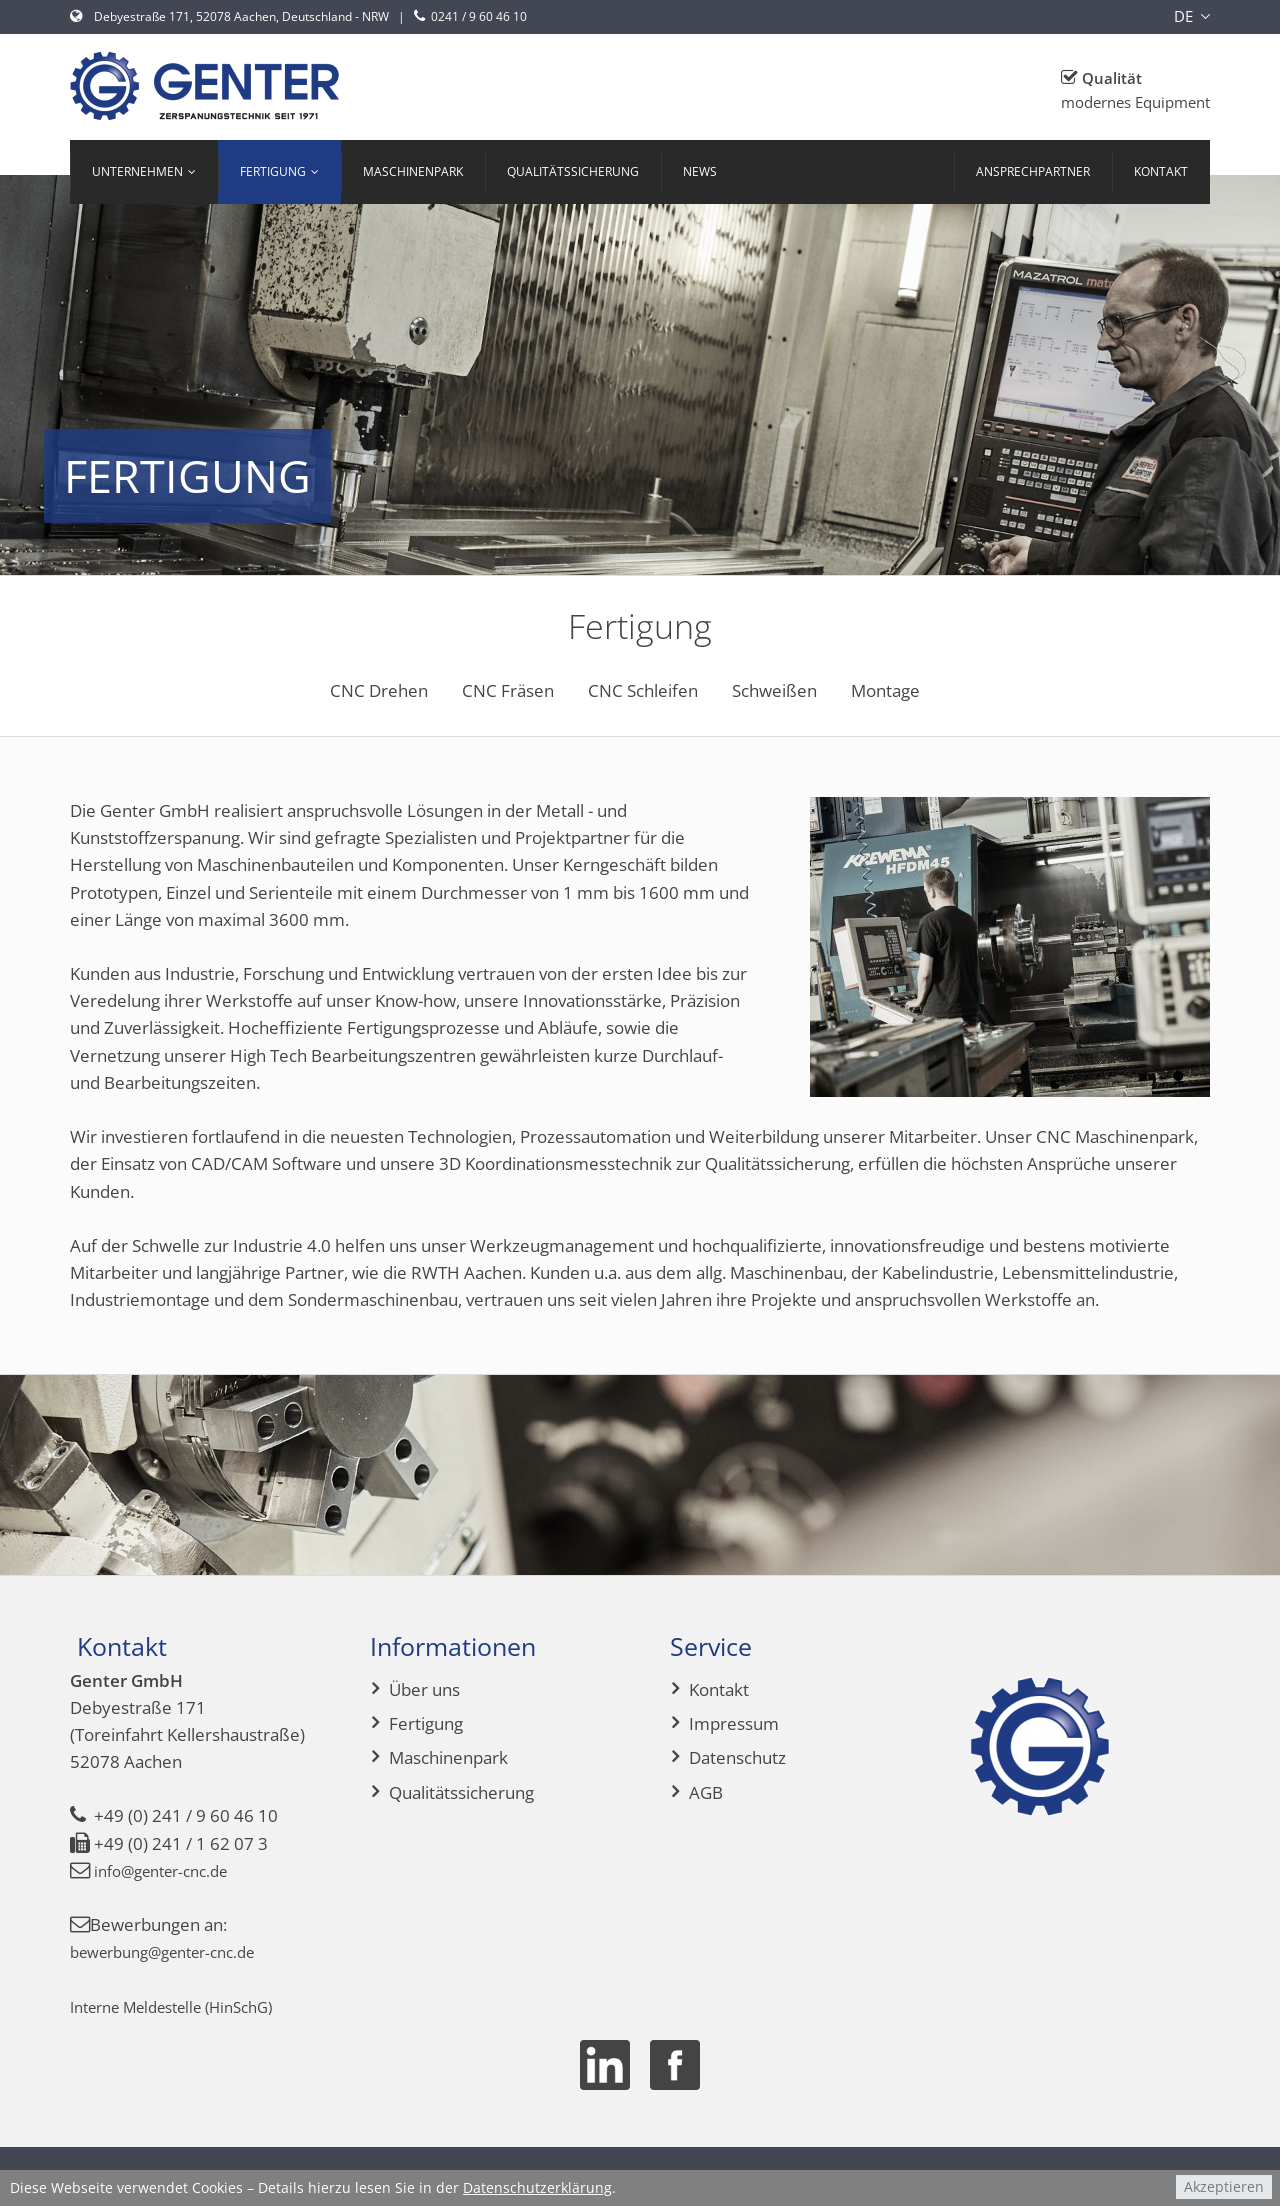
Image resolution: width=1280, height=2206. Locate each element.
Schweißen (774, 690)
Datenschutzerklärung (537, 2188)
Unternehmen (137, 171)
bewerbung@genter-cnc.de (175, 1951)
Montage (885, 690)
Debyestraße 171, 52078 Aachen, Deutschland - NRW (229, 16)
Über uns (424, 1689)
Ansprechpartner (1033, 171)
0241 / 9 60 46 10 (469, 16)
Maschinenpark (413, 171)
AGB (706, 1792)
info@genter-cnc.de (170, 1870)
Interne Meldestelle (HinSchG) (186, 2006)
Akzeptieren (1224, 2186)
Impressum (734, 1723)
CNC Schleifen (643, 690)
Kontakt (1161, 171)
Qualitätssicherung (573, 171)
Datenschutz (737, 1757)
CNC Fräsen (508, 690)
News (700, 171)
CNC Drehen (379, 690)
